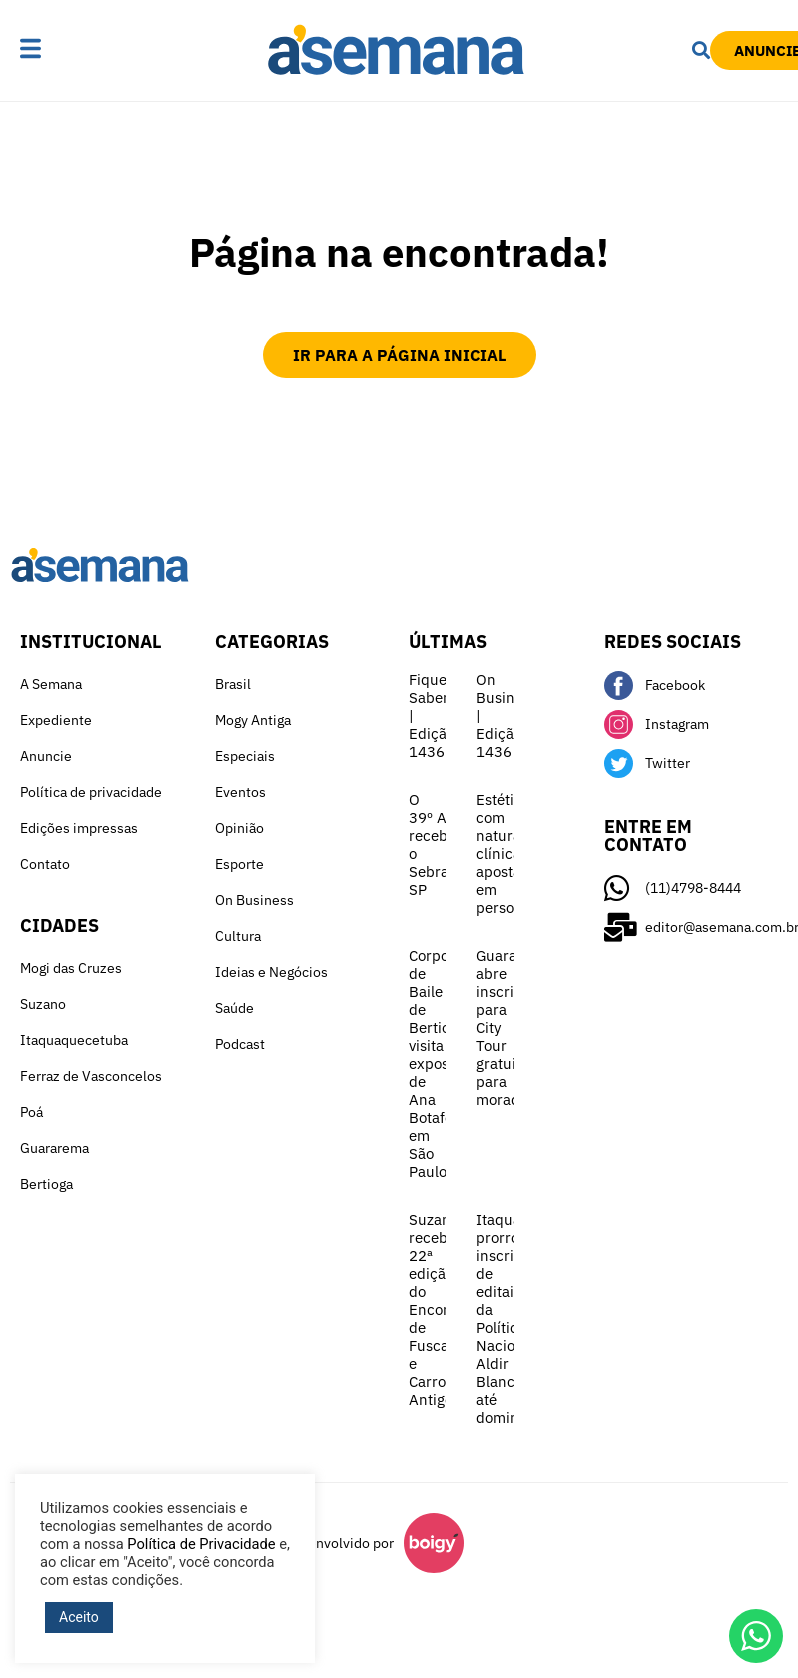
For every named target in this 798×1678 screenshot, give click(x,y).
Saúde (234, 1008)
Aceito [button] (79, 1617)
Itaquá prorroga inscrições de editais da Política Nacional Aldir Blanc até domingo (510, 1318)
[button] (60, 50)
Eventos (240, 792)
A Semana (51, 684)
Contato (45, 864)
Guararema (54, 1148)
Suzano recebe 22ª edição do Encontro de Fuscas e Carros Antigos (440, 1309)
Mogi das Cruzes (71, 968)
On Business (254, 900)
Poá (31, 1112)
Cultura (238, 936)
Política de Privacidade (201, 1544)
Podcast (240, 1044)
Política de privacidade (91, 792)
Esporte (239, 864)
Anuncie (46, 756)
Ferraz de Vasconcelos (91, 1076)
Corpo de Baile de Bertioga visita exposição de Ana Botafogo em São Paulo (443, 1063)
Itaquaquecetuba (74, 1040)
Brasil (233, 684)
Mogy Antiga (253, 720)
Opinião (239, 828)
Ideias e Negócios (271, 972)
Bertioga (46, 1184)
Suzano (43, 1004)
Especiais (245, 756)
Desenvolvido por (339, 1543)
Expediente (56, 720)
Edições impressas (79, 828)
